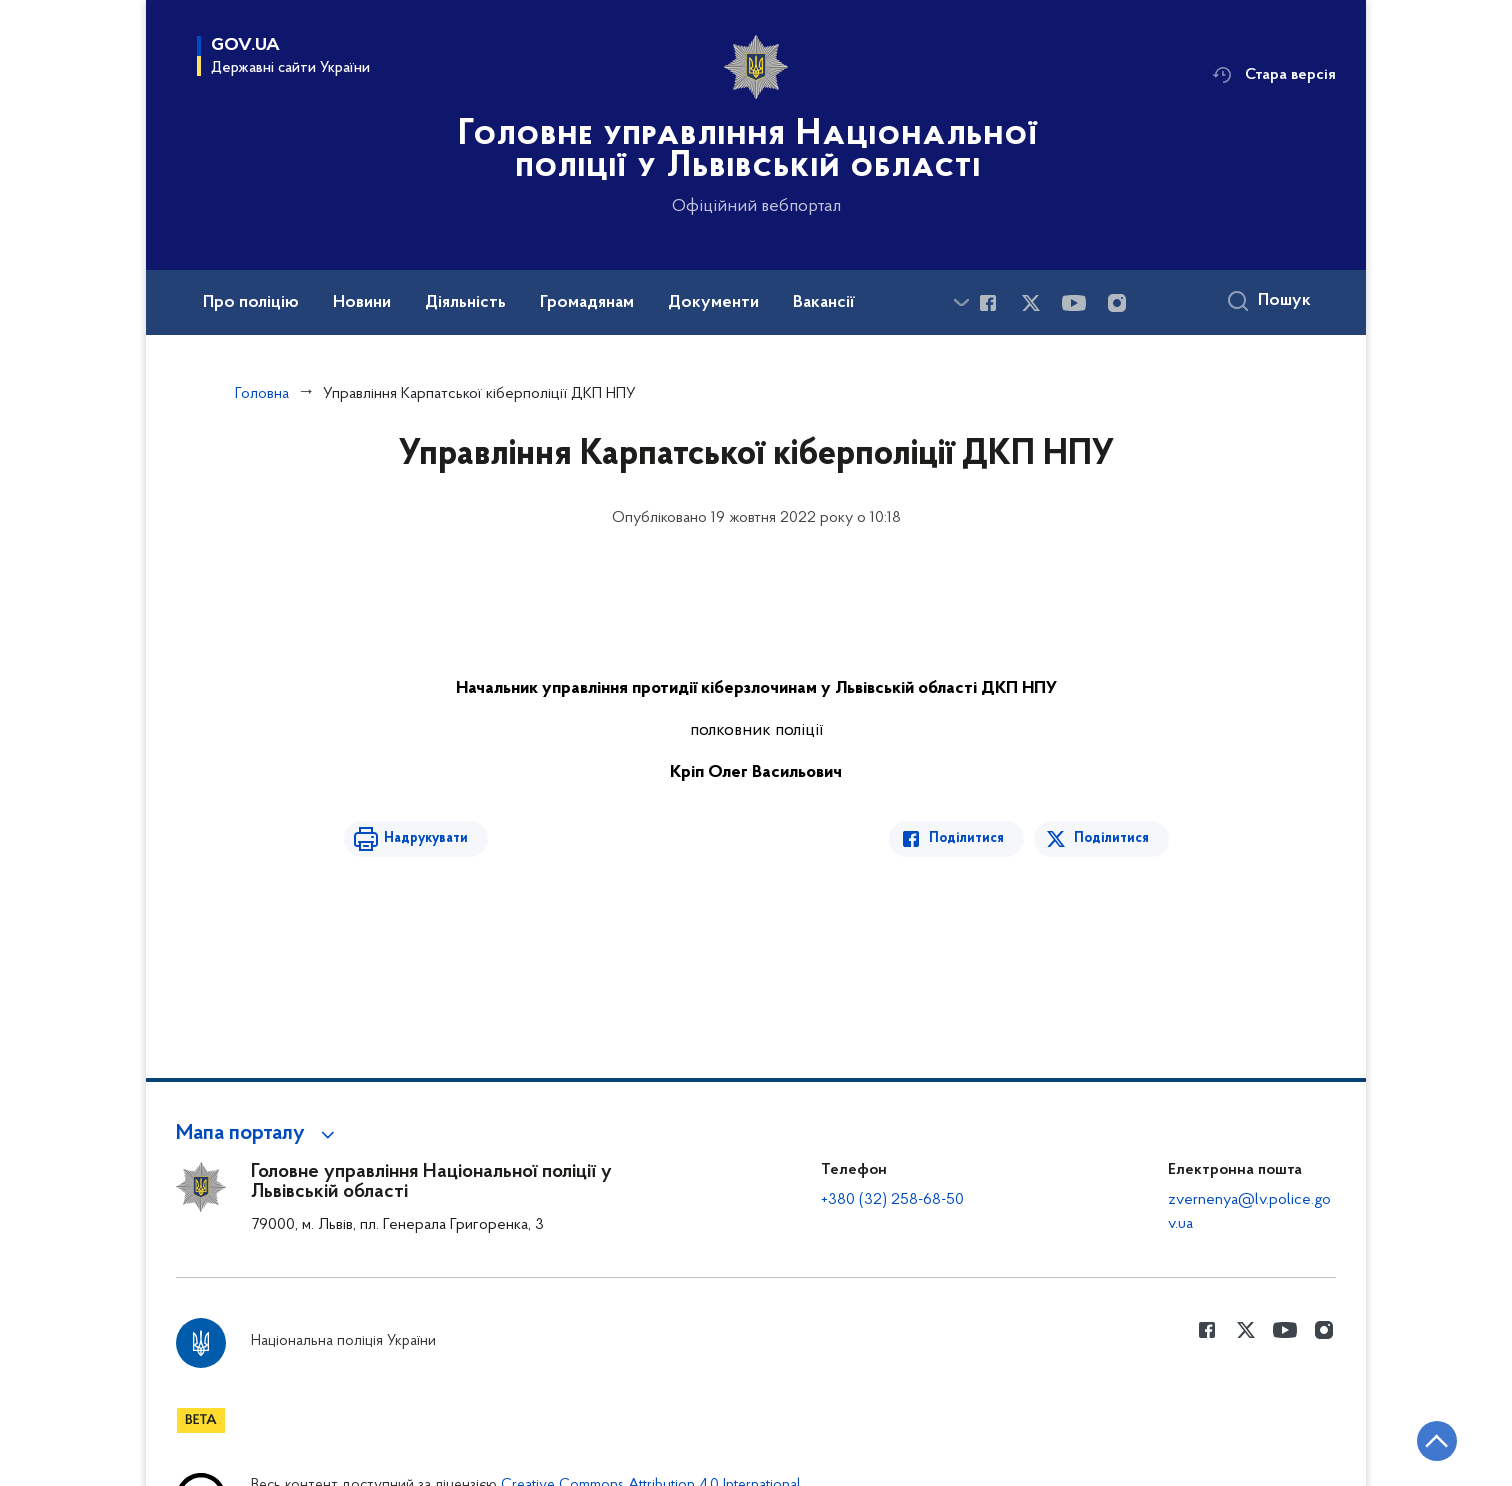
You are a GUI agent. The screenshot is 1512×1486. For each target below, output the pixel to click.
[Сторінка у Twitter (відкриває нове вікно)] (1031, 303)
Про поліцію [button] (251, 303)
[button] (258, 1134)
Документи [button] (713, 303)
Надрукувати (426, 838)
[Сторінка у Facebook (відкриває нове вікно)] (988, 303)
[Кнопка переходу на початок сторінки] (1437, 1441)
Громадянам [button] (587, 303)
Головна (262, 394)
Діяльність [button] (465, 303)
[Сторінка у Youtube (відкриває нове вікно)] (1074, 303)
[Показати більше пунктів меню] (961, 302)
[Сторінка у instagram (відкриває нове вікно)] (1117, 303)
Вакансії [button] (824, 303)
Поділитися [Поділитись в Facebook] (966, 838)
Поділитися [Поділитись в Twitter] (1111, 838)
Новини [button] (362, 303)
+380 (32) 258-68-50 (892, 1200)
